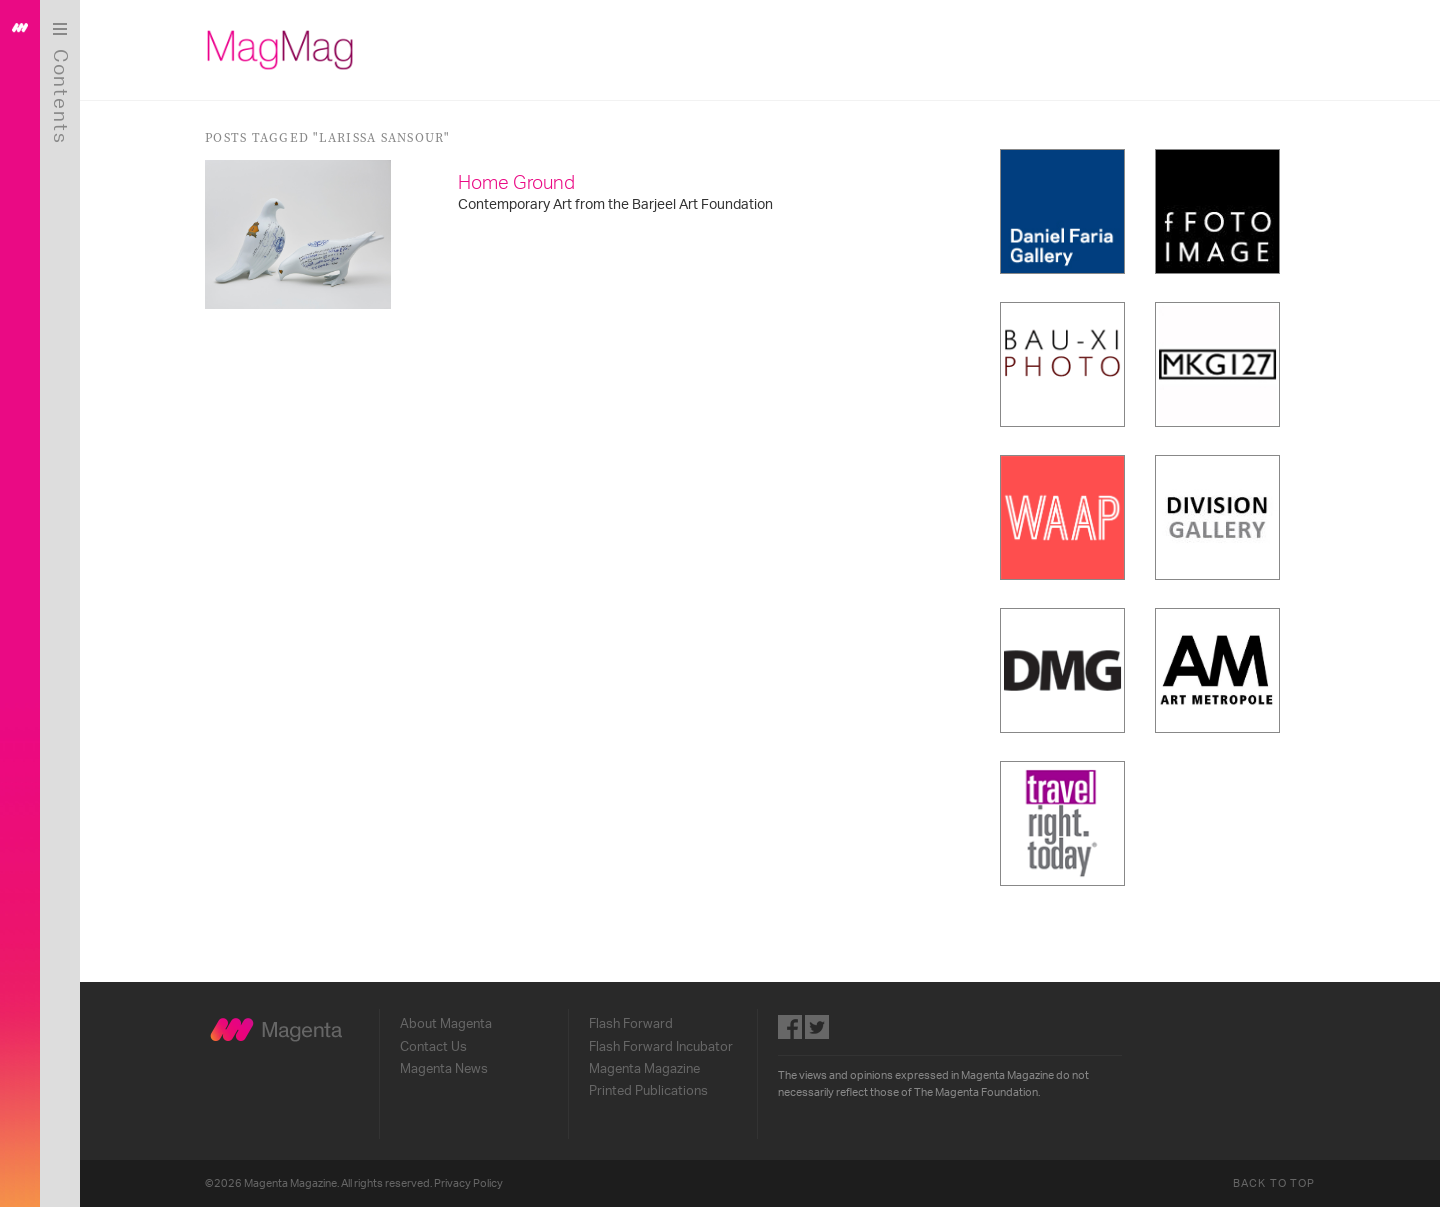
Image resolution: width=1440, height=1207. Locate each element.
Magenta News (444, 1069)
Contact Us (433, 1047)
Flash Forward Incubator (661, 1047)
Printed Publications (648, 1091)
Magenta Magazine (644, 1069)
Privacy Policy (468, 1183)
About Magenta (446, 1024)
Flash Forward (631, 1024)
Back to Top (1274, 1183)
